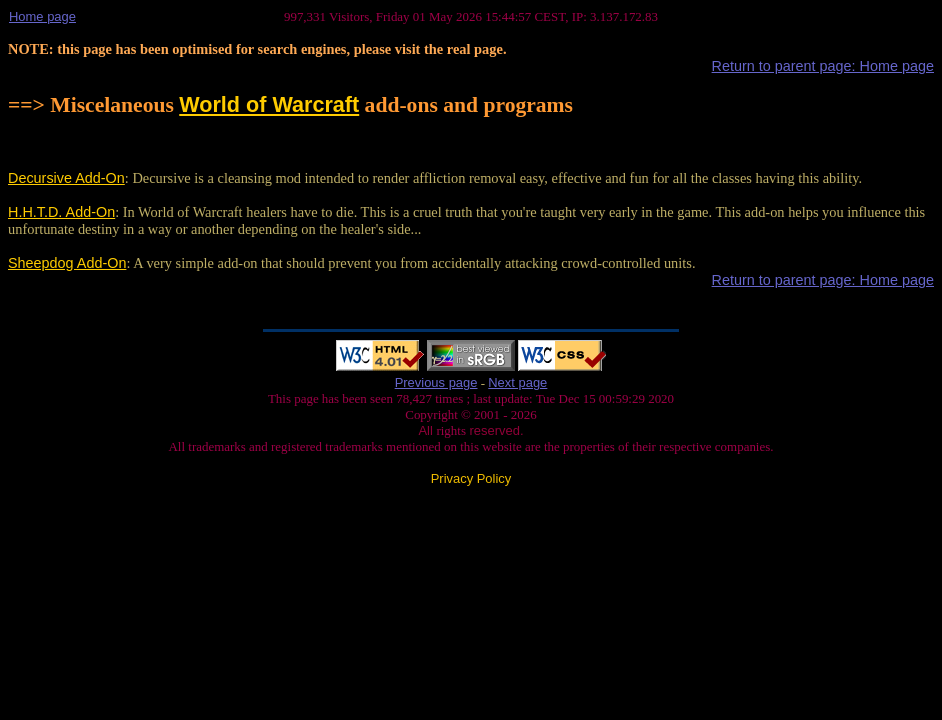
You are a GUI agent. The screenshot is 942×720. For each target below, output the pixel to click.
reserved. (495, 430)
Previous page (436, 382)
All (427, 430)
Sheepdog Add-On (67, 263)
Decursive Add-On (66, 178)
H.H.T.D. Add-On (61, 212)
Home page (42, 16)
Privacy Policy (471, 478)
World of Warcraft (269, 104)
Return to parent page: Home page (823, 66)
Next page (517, 382)
